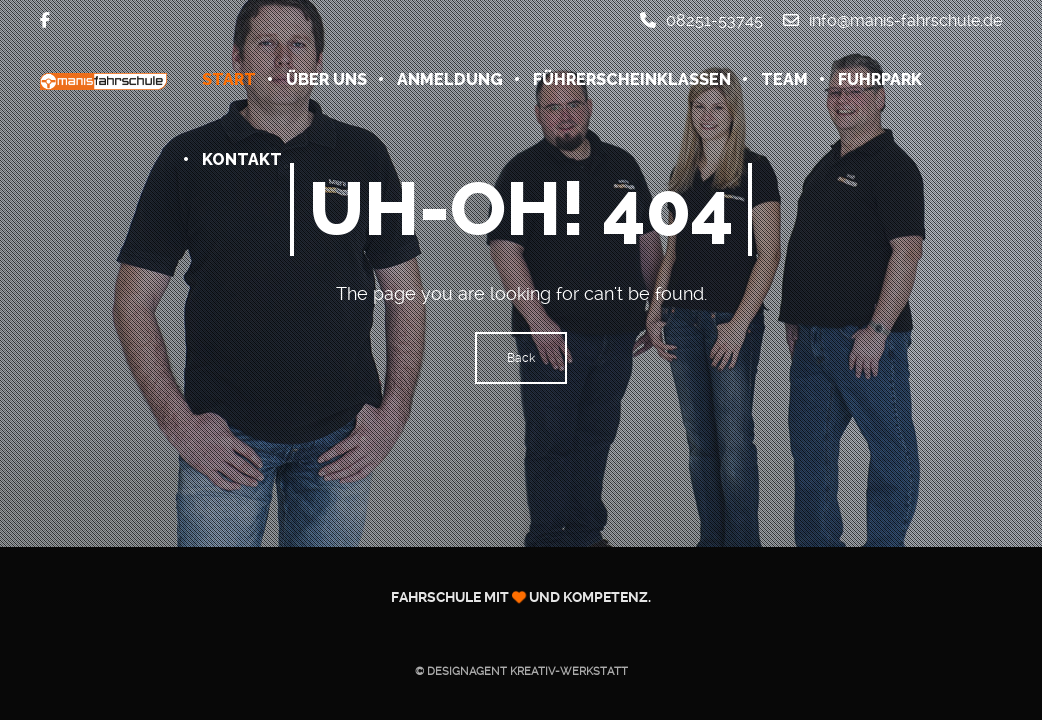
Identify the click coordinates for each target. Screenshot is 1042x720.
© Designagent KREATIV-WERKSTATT (521, 671)
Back (521, 358)
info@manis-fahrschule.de (892, 20)
